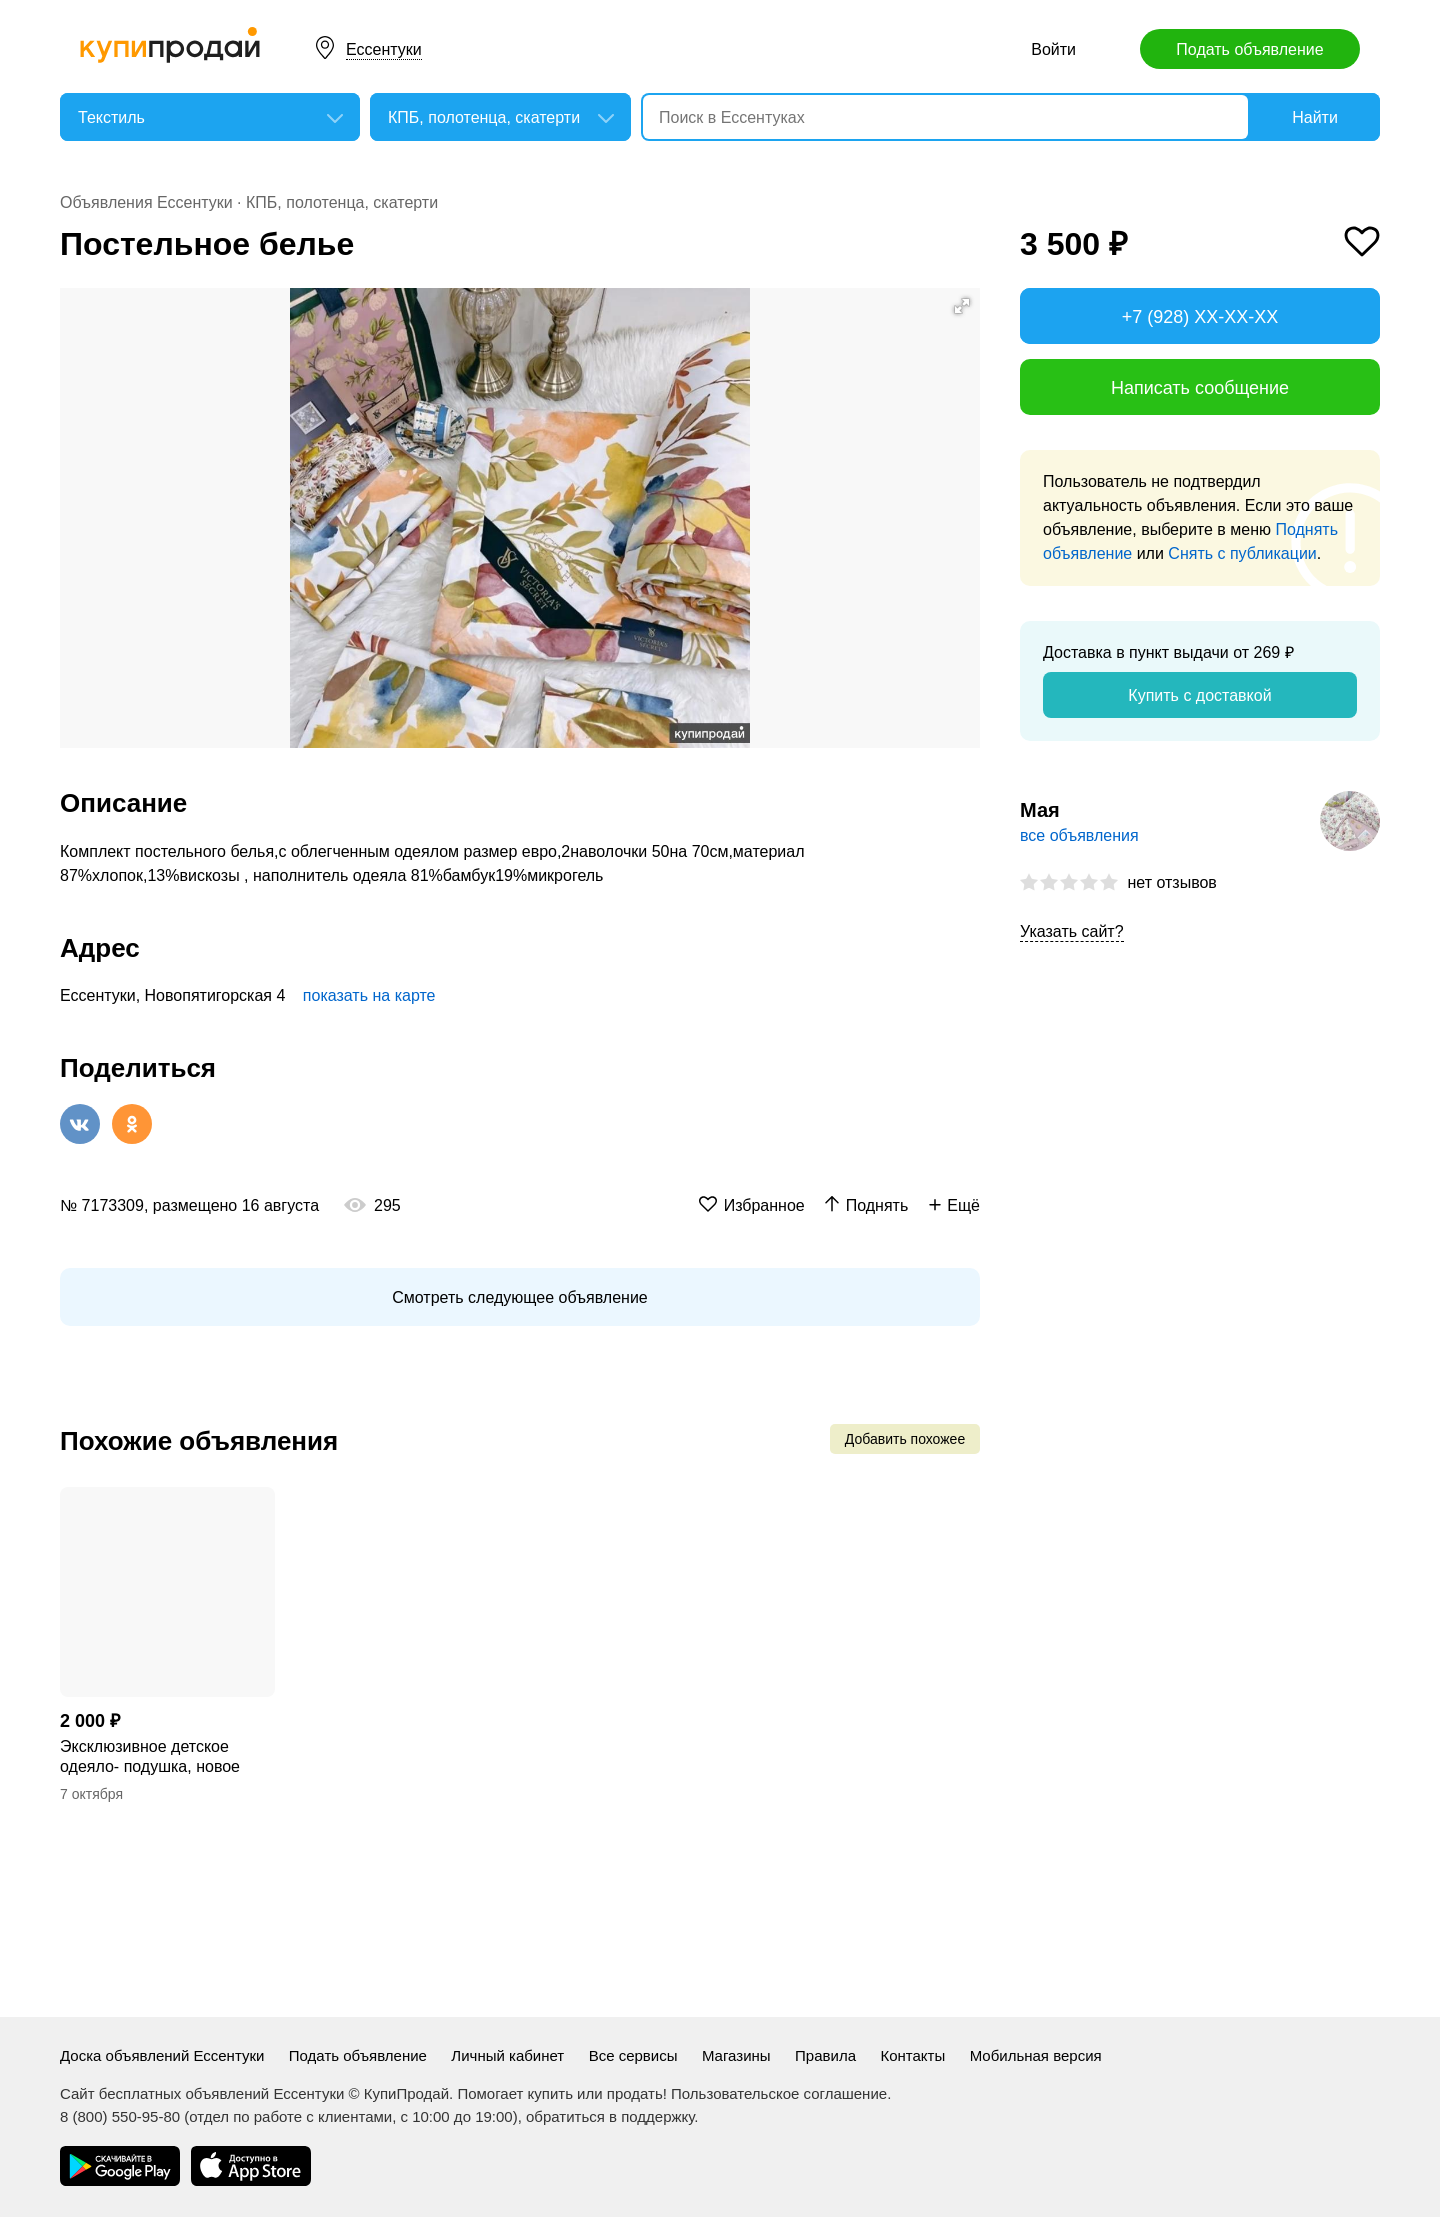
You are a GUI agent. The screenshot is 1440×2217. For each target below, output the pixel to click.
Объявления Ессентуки (146, 202)
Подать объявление (1249, 49)
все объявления (1079, 835)
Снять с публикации (1242, 553)
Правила (825, 2055)
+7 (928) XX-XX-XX (1200, 317)
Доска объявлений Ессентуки (162, 2055)
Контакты (912, 2055)
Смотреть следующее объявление (519, 1297)
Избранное (764, 1205)
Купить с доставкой (1199, 695)
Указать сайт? (1072, 931)
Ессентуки (384, 49)
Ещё (963, 1205)
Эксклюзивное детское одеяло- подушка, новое (150, 1756)
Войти (1053, 49)
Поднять (877, 1205)
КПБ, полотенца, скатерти (342, 202)
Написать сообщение (1200, 388)
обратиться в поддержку (610, 2116)
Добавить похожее (905, 1439)
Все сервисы (633, 2055)
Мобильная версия (1036, 2055)
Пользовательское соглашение (779, 2093)
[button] (962, 306)
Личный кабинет (507, 2055)
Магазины (736, 2055)
